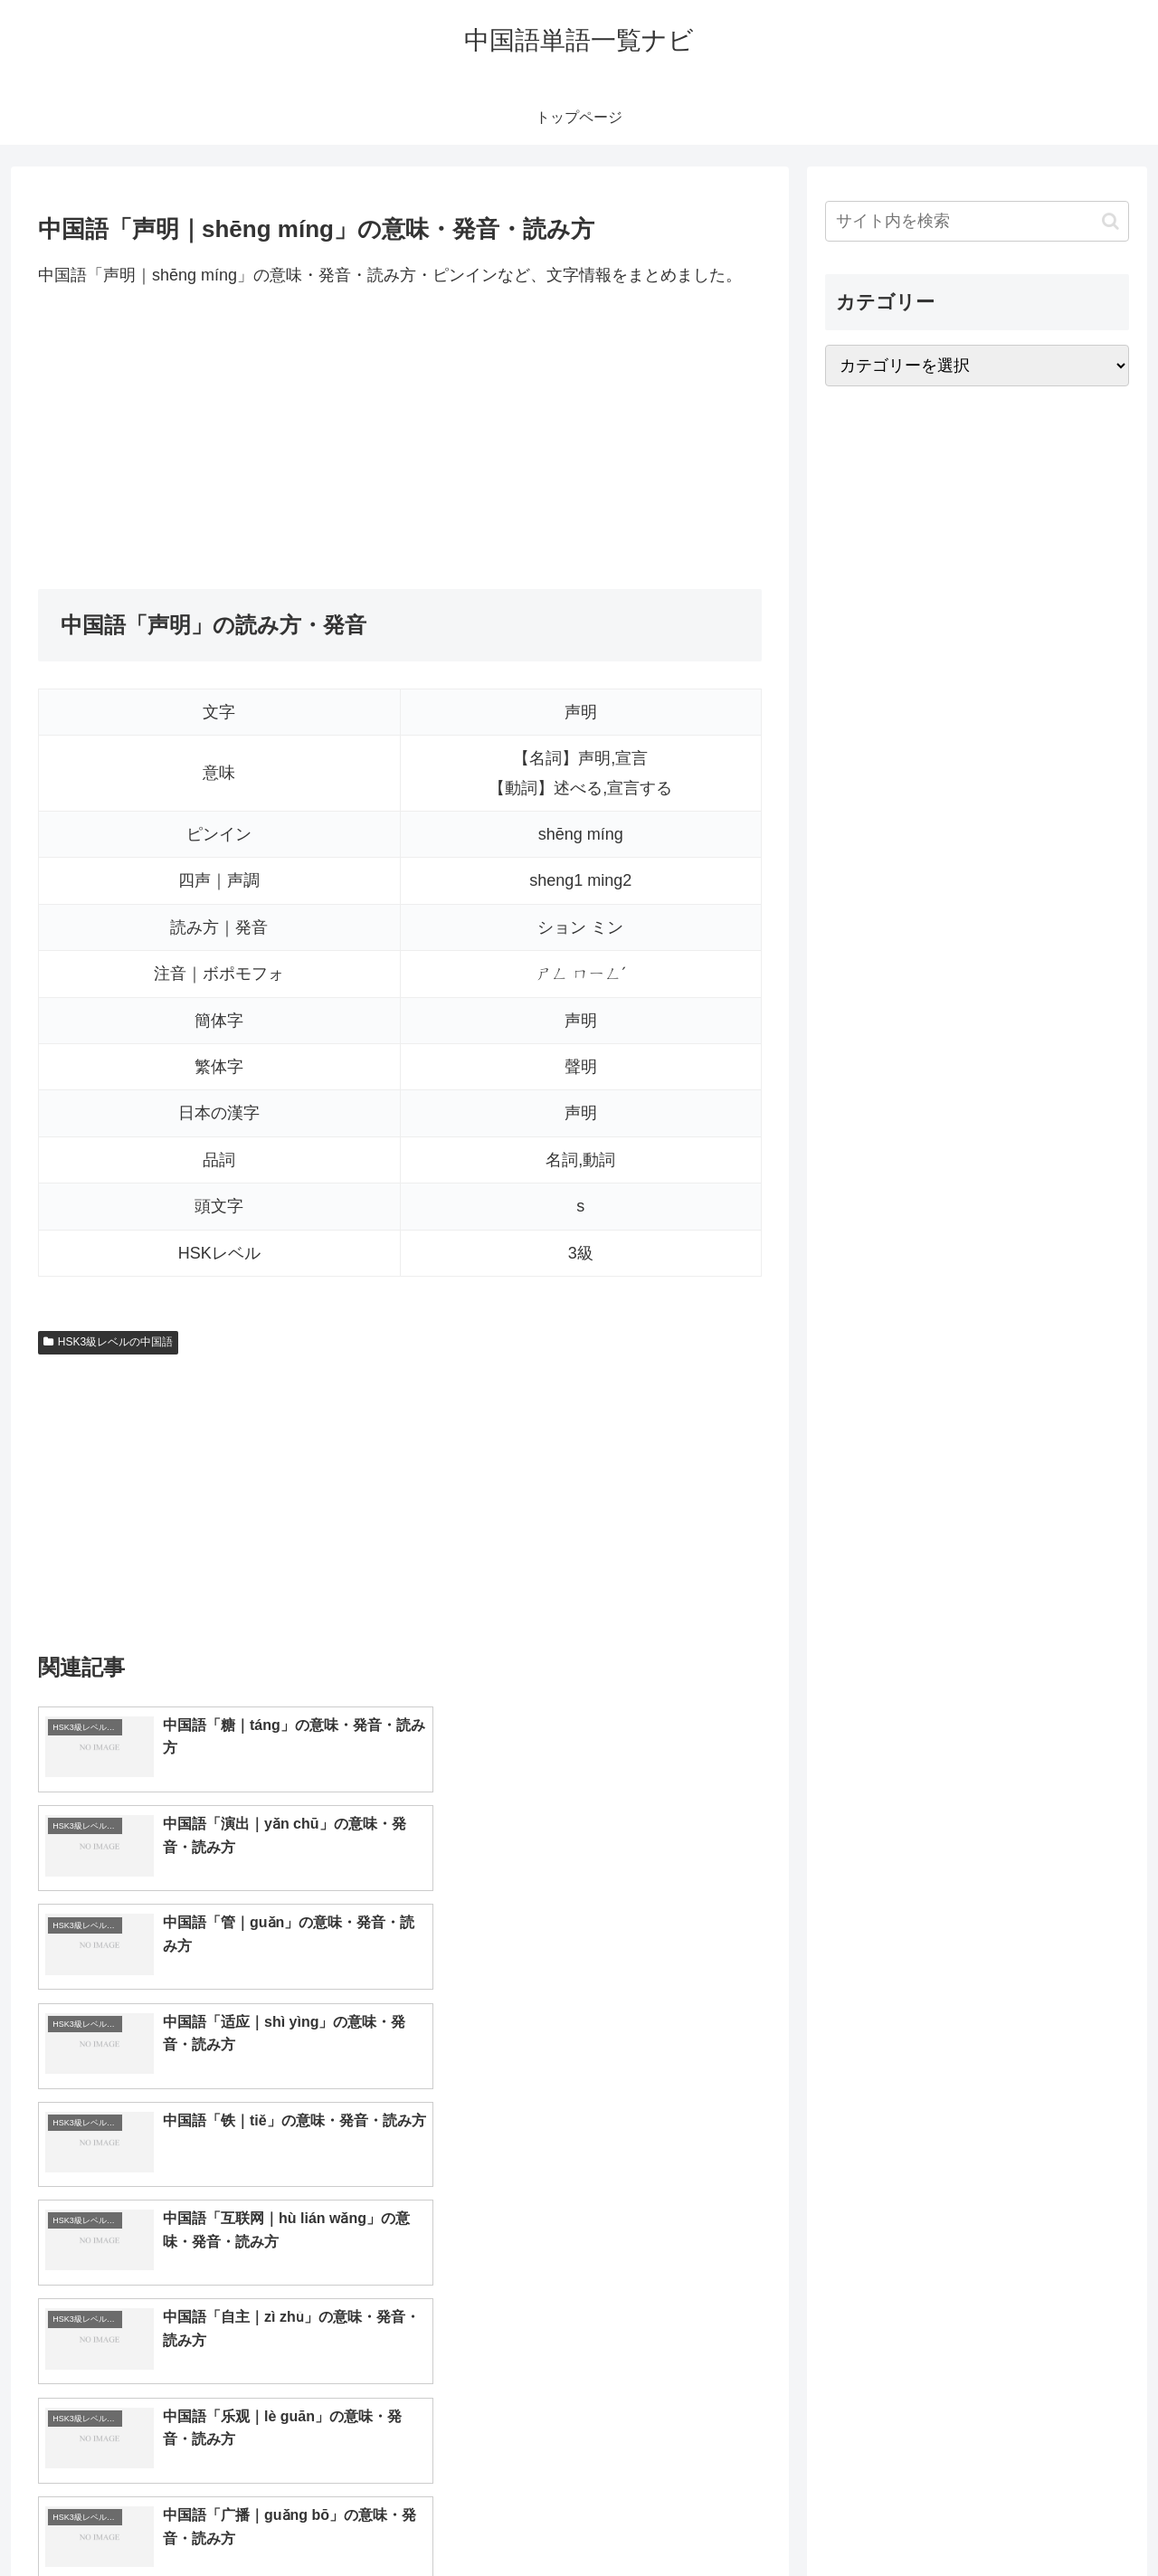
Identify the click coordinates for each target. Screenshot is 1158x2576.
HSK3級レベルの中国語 (108, 1342)
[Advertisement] (400, 439)
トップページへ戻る (927, 2519)
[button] (1110, 221)
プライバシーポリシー (1066, 2519)
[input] (977, 221)
